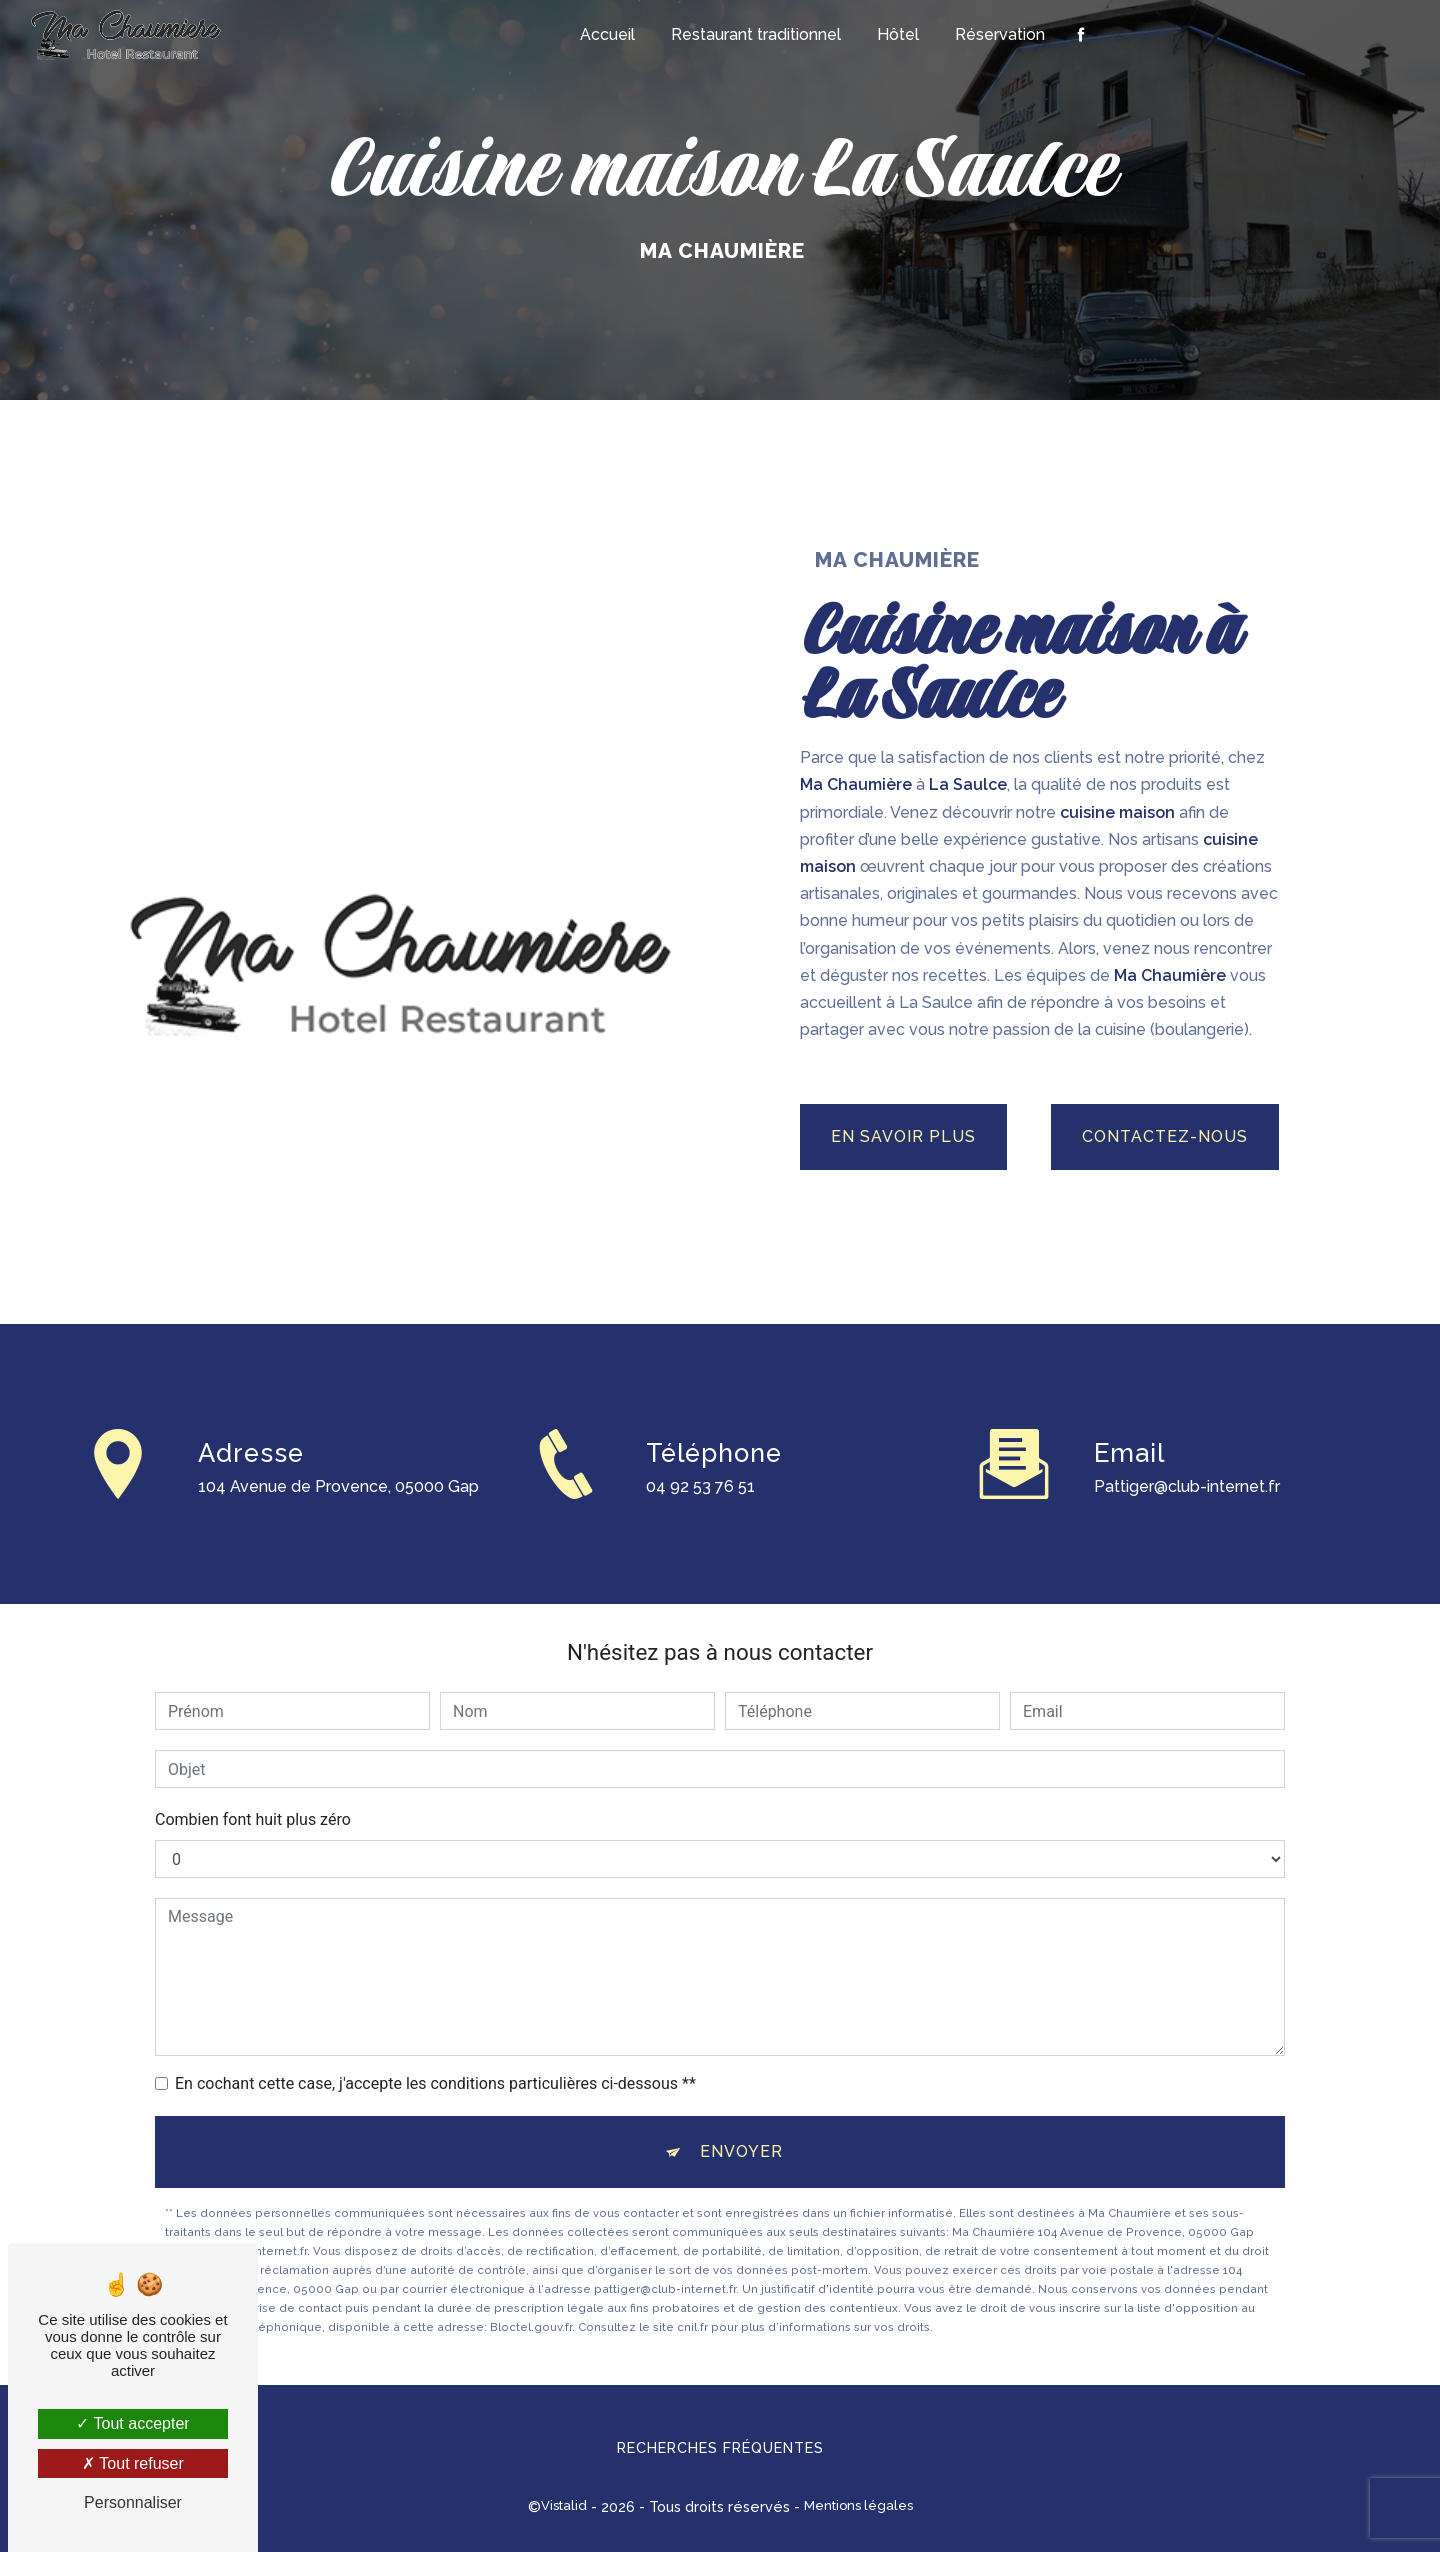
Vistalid (564, 2505)
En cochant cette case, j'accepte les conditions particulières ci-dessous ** (435, 2083)
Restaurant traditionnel (756, 34)
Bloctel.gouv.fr (531, 2327)
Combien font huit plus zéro (253, 1819)
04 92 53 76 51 (700, 1515)
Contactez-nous (1165, 1136)
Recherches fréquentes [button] (720, 2447)
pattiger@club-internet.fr (1187, 1456)
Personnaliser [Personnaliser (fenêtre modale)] (133, 2502)
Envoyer (741, 2151)
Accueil (607, 34)
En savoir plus (903, 1136)
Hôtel (898, 34)
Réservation (1000, 34)
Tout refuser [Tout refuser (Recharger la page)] (133, 2463)
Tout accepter (132, 2423)
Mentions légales (858, 2505)
